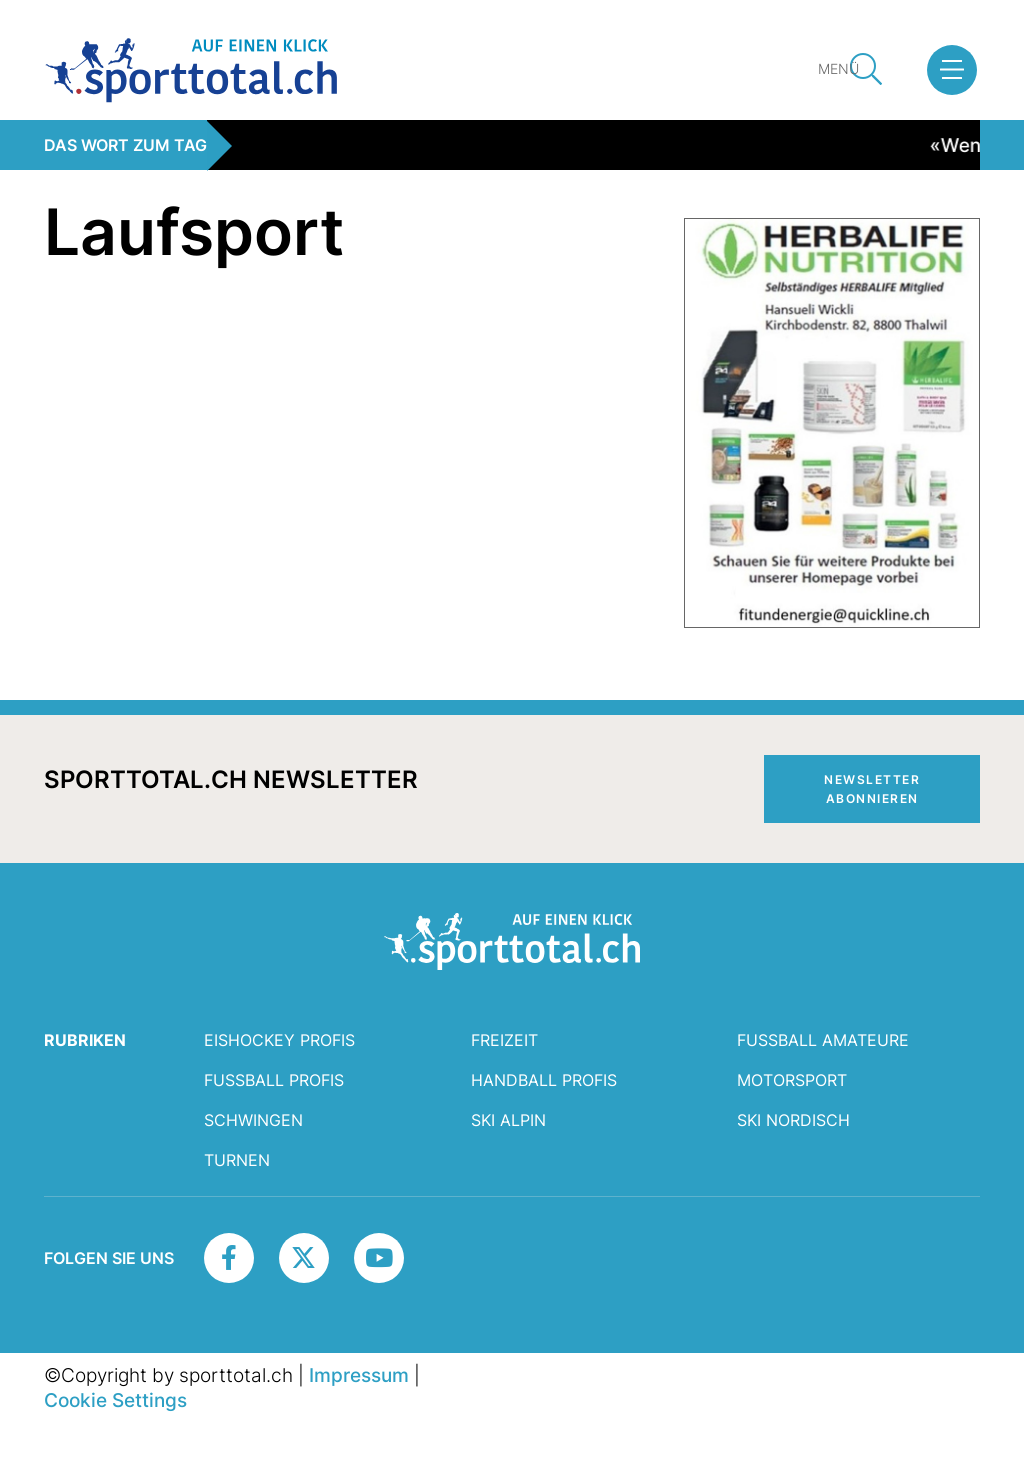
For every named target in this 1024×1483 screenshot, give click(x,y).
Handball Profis (544, 1080)
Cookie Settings (115, 1400)
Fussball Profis (274, 1080)
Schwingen (253, 1120)
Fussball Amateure (823, 1040)
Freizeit (504, 1040)
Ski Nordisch (793, 1120)
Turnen (237, 1160)
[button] (952, 70)
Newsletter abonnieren (872, 789)
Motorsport (792, 1080)
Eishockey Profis (279, 1040)
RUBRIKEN (85, 1040)
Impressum (359, 1375)
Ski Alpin (508, 1120)
